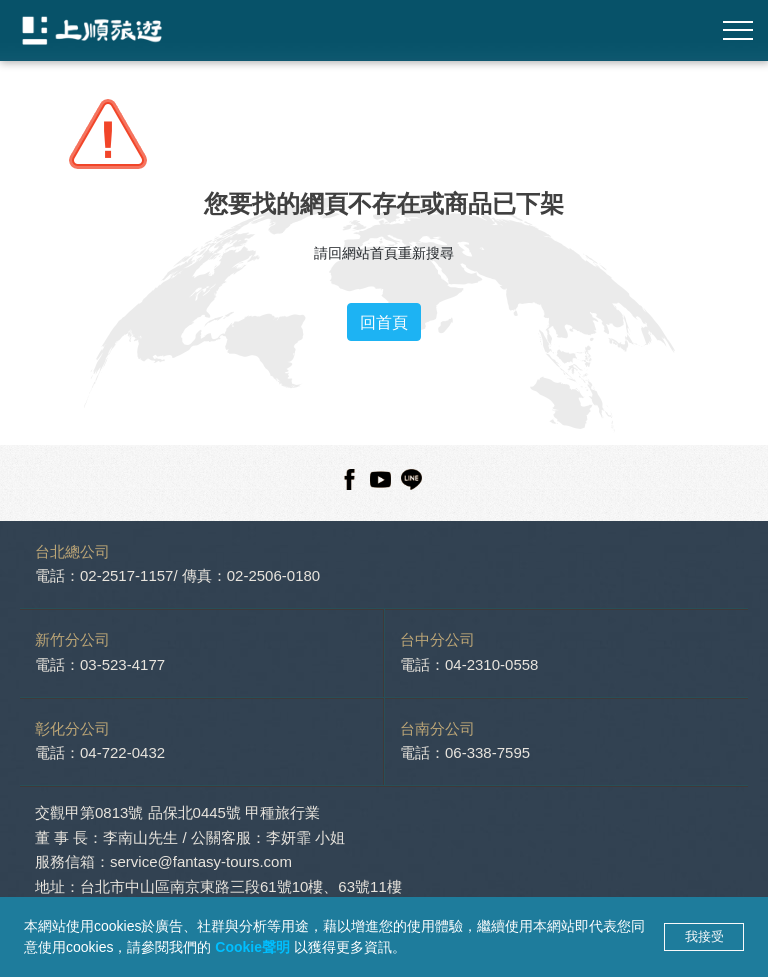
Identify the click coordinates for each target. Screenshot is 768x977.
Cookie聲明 (254, 947)
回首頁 (384, 322)
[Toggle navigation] (738, 30)
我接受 (704, 937)
